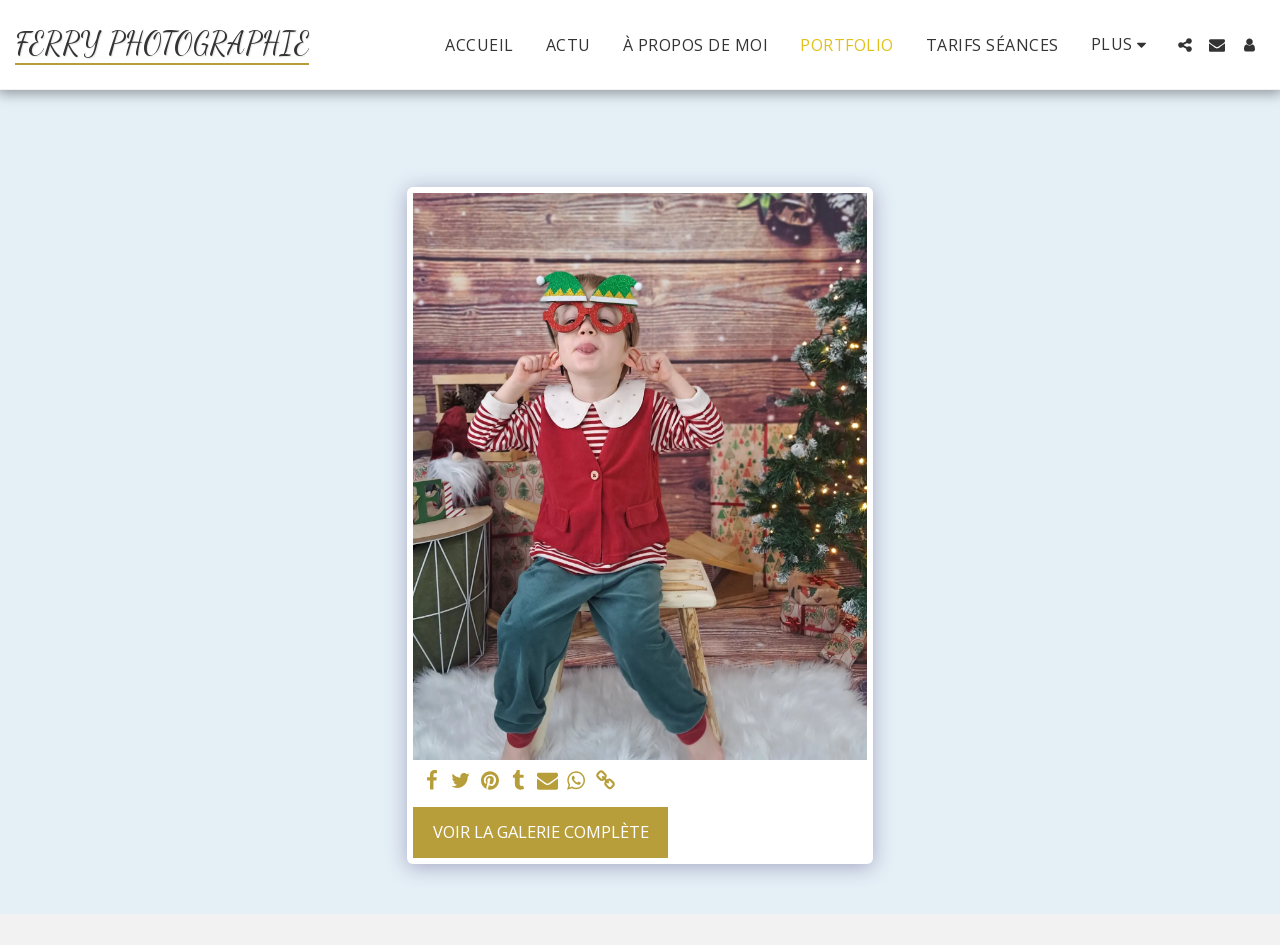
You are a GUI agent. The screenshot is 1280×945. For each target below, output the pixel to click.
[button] (1185, 45)
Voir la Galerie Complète (541, 831)
